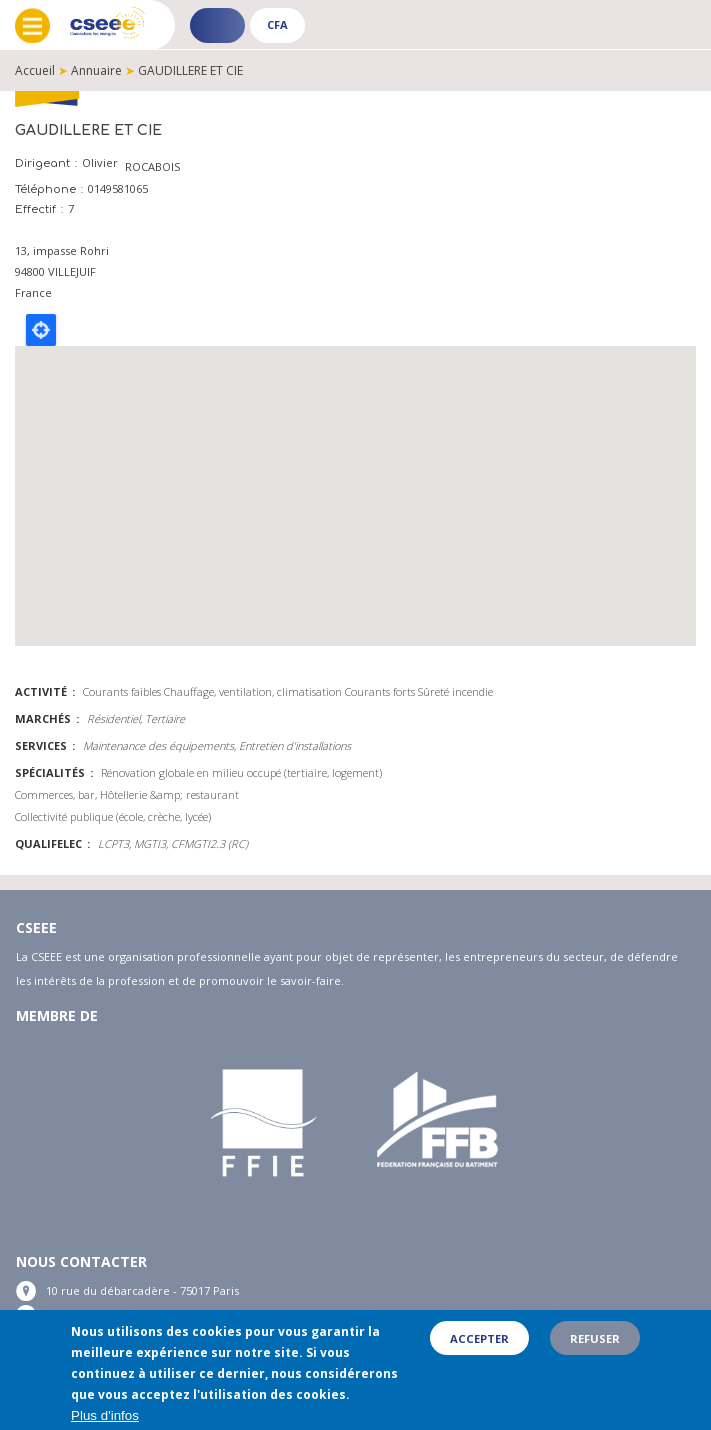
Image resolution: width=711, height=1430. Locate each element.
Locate (41, 330)
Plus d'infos (105, 1415)
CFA (277, 24)
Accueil (35, 70)
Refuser (595, 1338)
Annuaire (96, 70)
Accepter (479, 1338)
